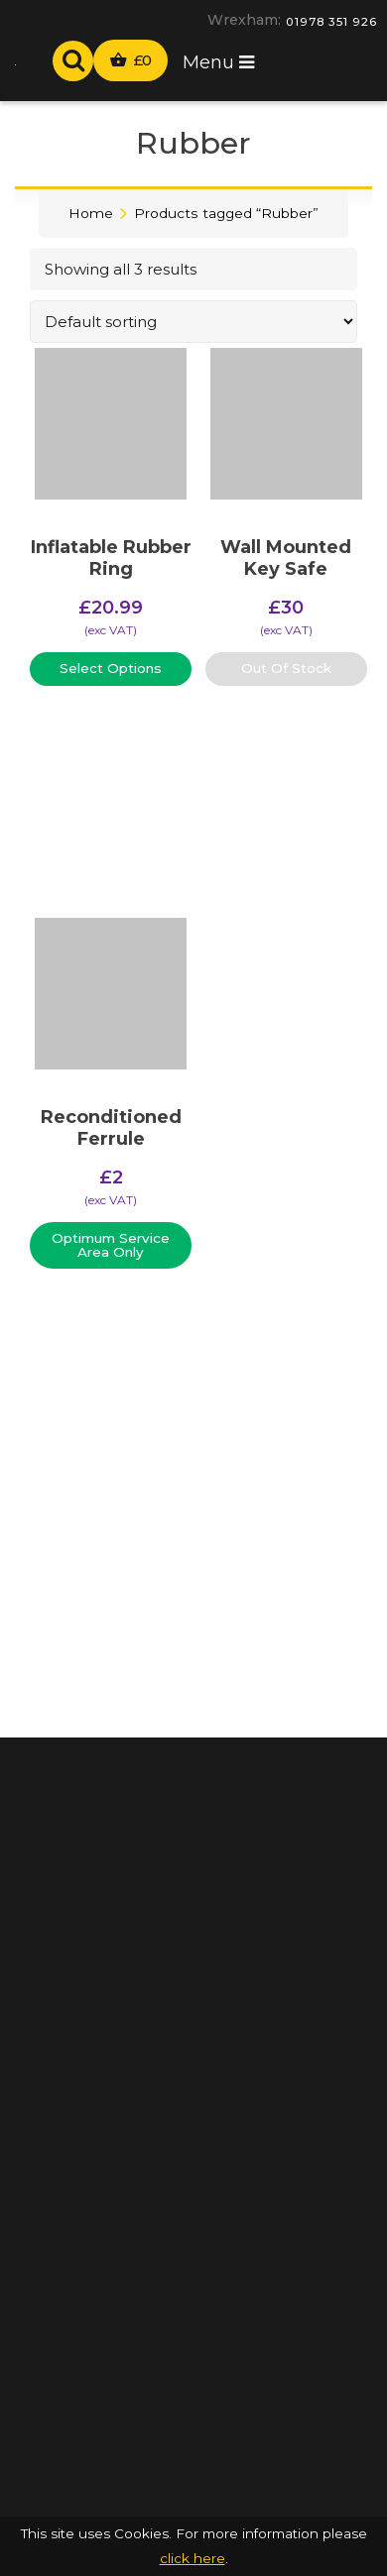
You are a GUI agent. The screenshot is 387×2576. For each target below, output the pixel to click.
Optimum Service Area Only (111, 1245)
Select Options (111, 668)
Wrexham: (244, 20)
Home (90, 213)
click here (192, 2558)
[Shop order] (193, 321)
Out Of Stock (286, 668)
